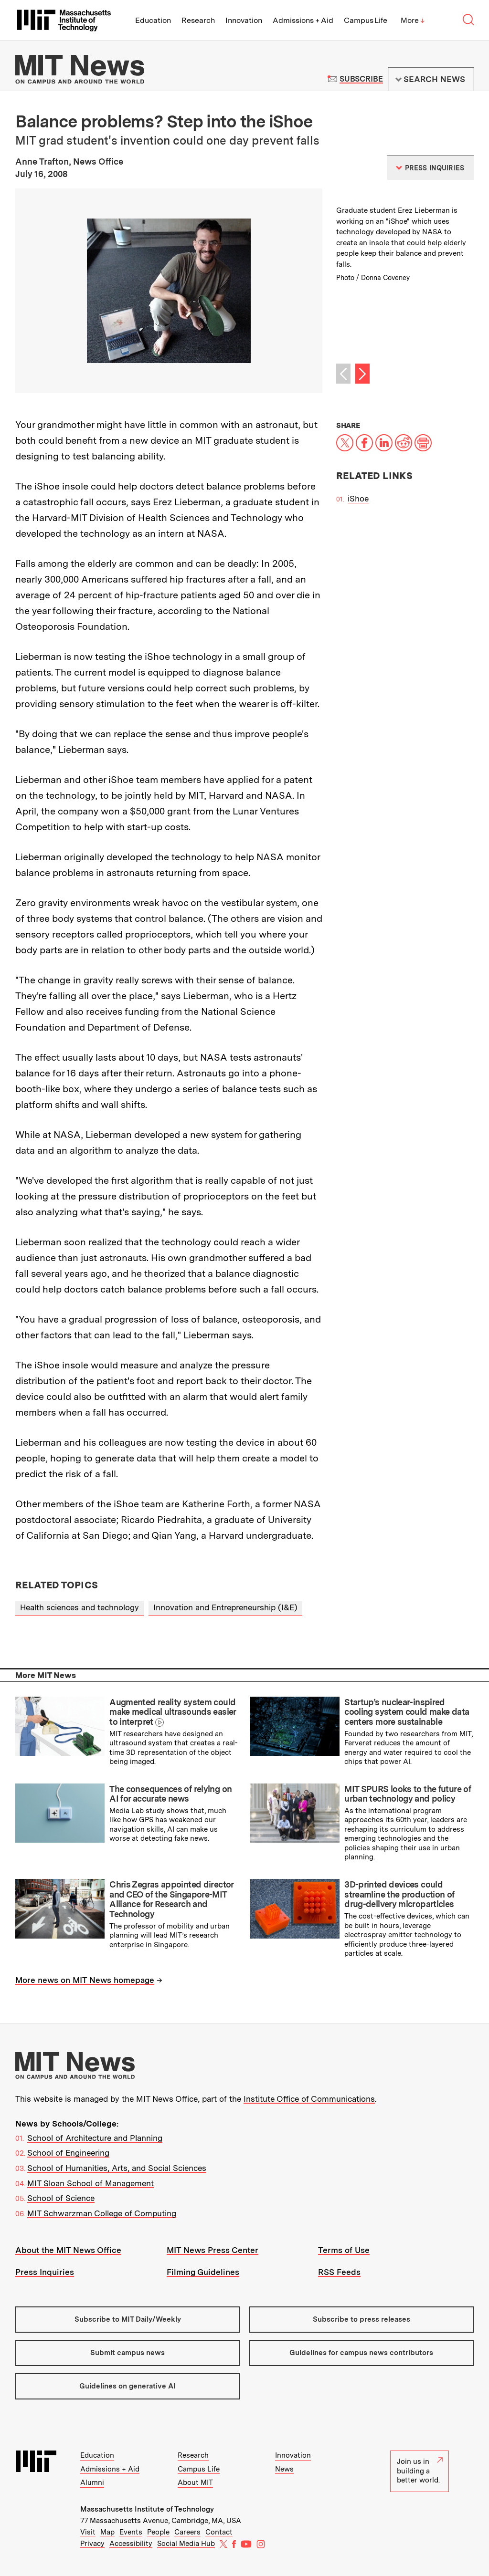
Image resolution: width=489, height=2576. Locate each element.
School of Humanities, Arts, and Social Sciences (116, 2168)
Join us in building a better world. (420, 2470)
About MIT (195, 2482)
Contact (219, 2532)
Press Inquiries (44, 2272)
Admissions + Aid (303, 20)
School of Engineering (68, 2153)
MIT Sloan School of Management (90, 2183)
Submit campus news (127, 2352)
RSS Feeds (339, 2272)
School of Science (61, 2198)
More (413, 20)
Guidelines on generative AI (127, 2386)
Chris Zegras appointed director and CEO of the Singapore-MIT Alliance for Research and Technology (171, 1899)
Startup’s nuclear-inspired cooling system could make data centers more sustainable (406, 1712)
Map (107, 2532)
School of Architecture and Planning (94, 2138)
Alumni (92, 2482)
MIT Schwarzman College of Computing (101, 2213)
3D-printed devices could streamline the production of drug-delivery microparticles (399, 1894)
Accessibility (130, 2543)
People (158, 2532)
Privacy (92, 2543)
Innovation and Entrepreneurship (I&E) (225, 1607)
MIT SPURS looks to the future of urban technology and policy (407, 1794)
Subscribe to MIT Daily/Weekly (127, 2319)
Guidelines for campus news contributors (361, 2352)
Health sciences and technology (79, 1607)
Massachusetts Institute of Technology (147, 2509)
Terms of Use (344, 2250)
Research (198, 20)
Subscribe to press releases (361, 2319)
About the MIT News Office (68, 2250)
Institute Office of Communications (309, 2099)
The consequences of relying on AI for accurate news (170, 1794)
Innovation (243, 20)
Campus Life (365, 20)
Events (130, 2532)
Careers (187, 2532)
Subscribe (361, 78)
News (284, 2469)
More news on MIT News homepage (84, 1980)
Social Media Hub (186, 2543)
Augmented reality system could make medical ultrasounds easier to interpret (172, 1712)
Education (153, 20)
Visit (88, 2532)
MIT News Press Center (212, 2250)
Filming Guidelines (203, 2272)
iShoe (358, 498)
